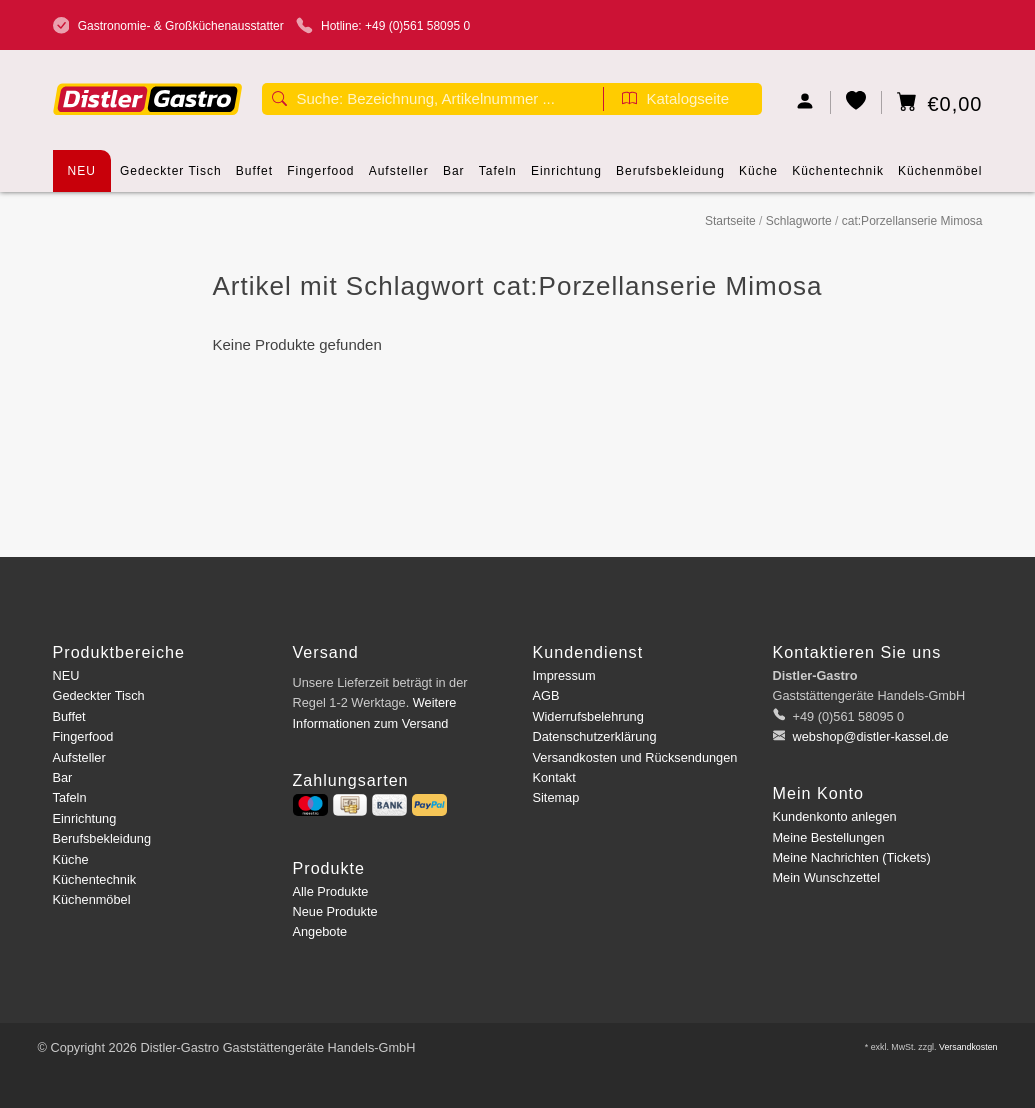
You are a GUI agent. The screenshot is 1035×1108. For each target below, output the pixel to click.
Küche (758, 178)
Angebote (320, 931)
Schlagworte (799, 221)
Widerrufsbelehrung (588, 716)
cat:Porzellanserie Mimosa (912, 221)
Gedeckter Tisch (171, 178)
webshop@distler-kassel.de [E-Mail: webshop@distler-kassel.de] (869, 736)
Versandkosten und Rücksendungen (635, 757)
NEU (82, 171)
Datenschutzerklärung (595, 736)
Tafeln (498, 178)
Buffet (254, 178)
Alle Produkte (331, 891)
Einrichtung (566, 178)
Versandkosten (968, 1047)
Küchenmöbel (940, 178)
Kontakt (554, 777)
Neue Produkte (335, 911)
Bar (454, 178)
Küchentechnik (838, 178)
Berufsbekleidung (670, 178)
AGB (546, 695)
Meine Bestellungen (829, 837)
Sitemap (556, 797)
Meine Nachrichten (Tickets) (852, 857)
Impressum (564, 675)
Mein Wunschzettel (826, 877)
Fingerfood (320, 178)
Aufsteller (399, 178)
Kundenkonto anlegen (835, 816)
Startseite (730, 221)
